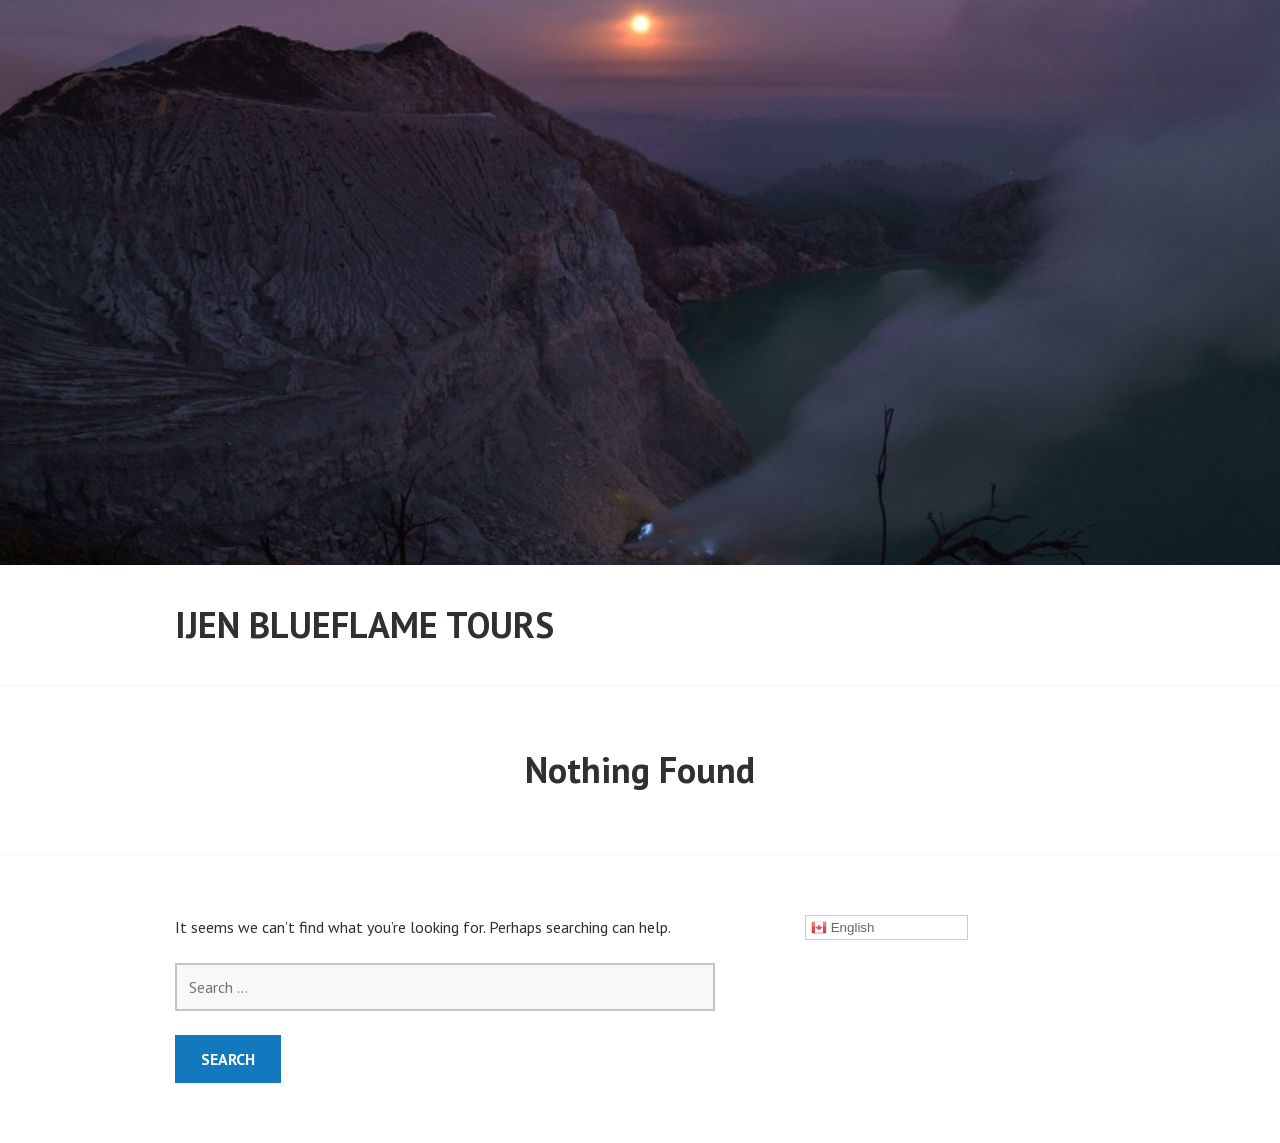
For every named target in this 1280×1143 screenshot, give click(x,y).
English (842, 928)
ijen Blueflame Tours (364, 624)
